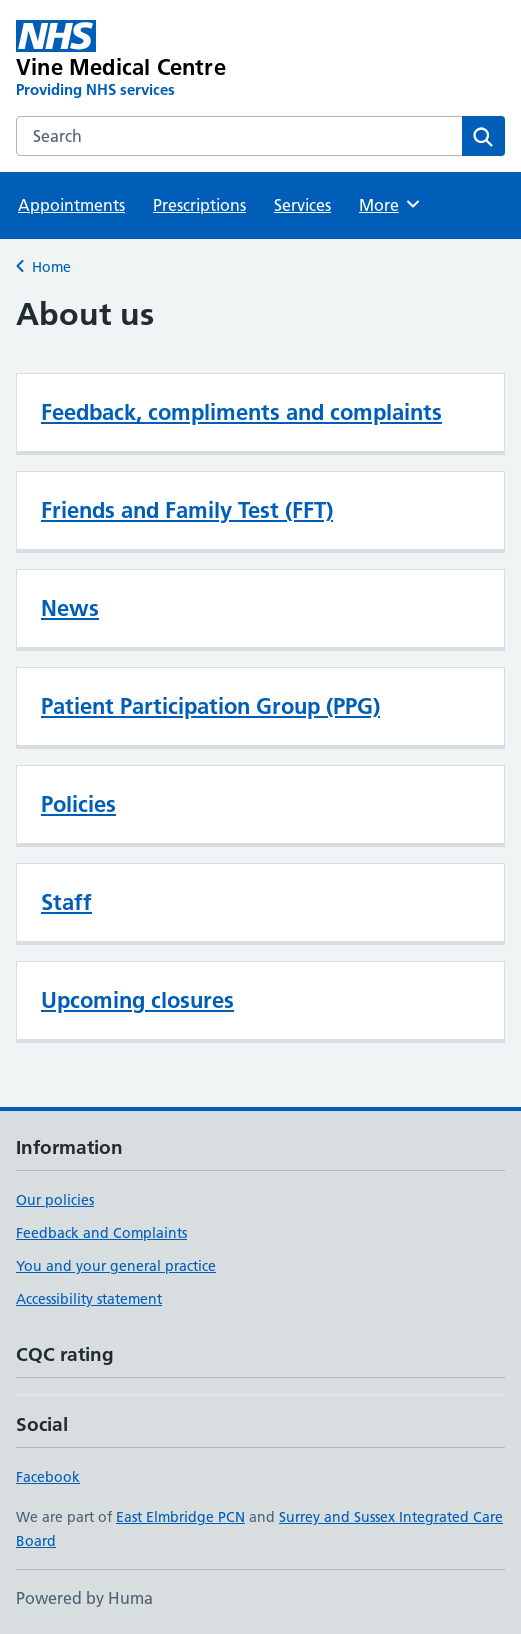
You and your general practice (116, 1266)
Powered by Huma (84, 1598)
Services (302, 205)
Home (51, 267)
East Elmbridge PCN (180, 1517)
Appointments (71, 205)
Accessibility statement (89, 1299)
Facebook (48, 1477)
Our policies (55, 1200)
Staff (66, 902)
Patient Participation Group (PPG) (210, 706)
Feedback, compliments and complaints (241, 412)
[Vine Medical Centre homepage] (162, 60)
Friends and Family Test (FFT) (187, 510)
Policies (78, 804)
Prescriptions (199, 205)
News (70, 608)
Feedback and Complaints (101, 1233)
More (390, 204)
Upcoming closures (137, 1000)
